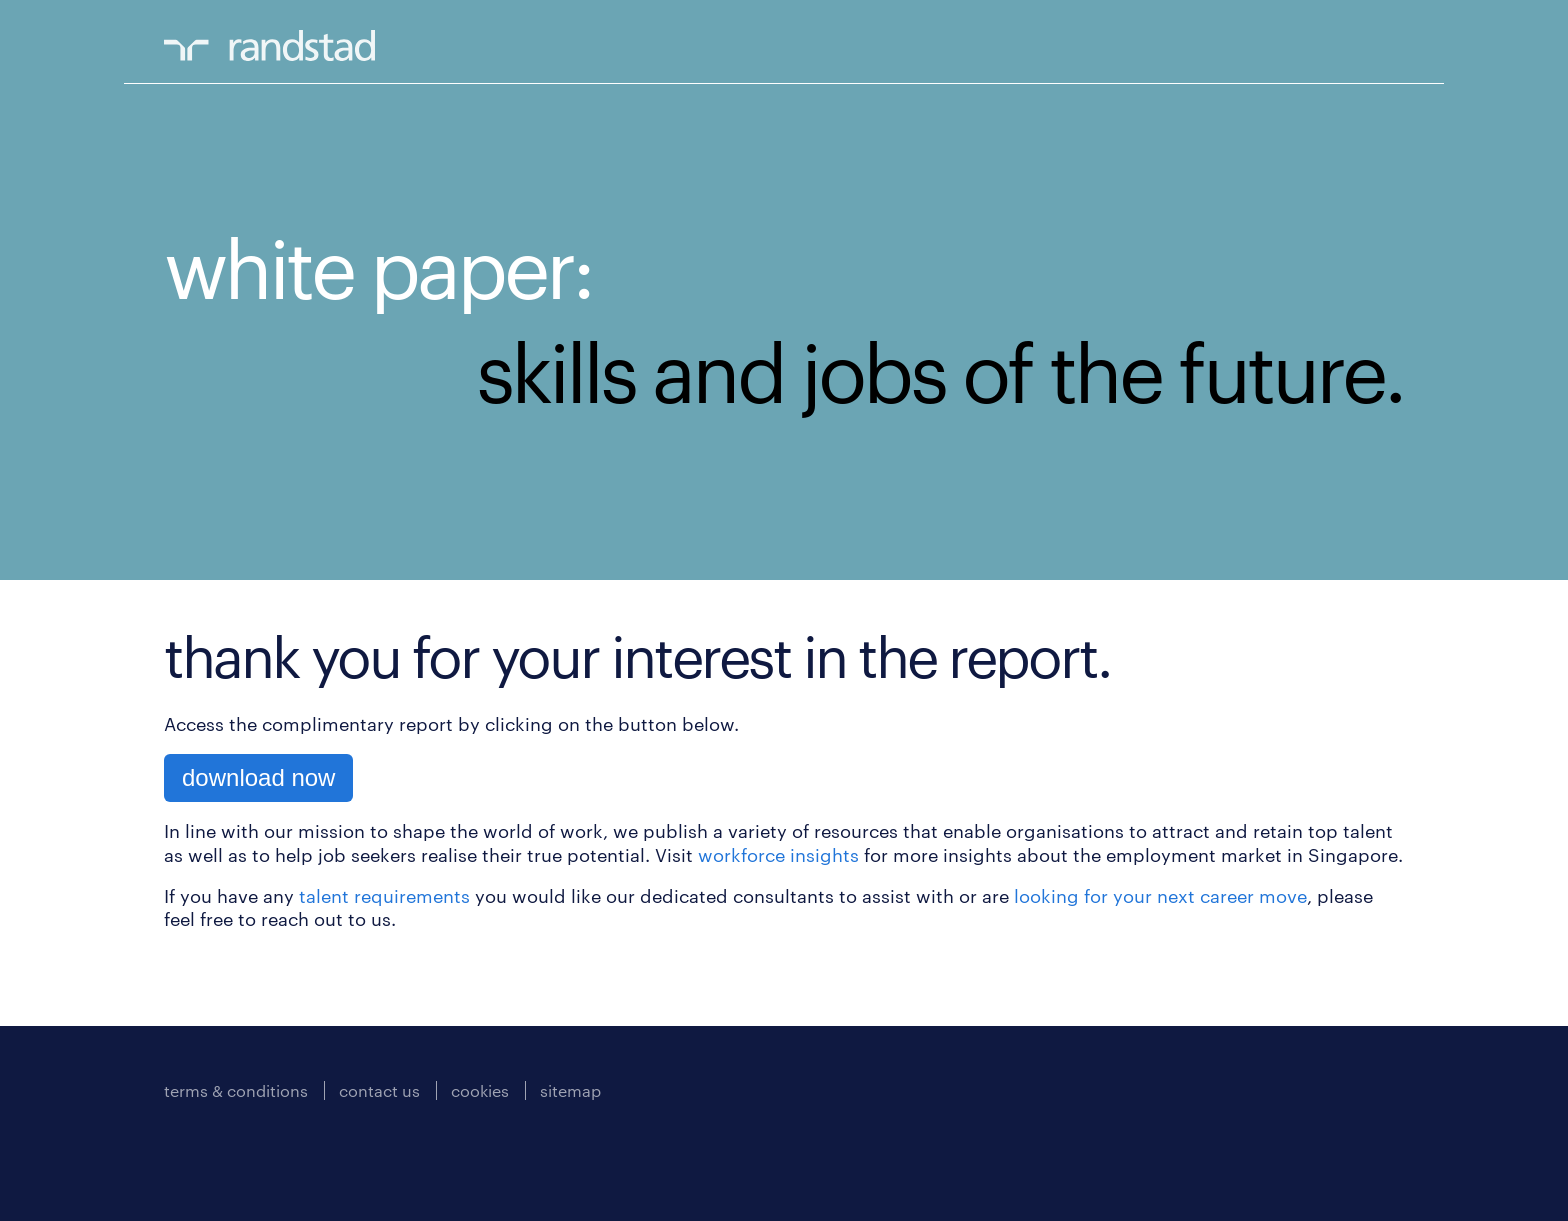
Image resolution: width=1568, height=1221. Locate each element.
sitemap (570, 1090)
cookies (480, 1090)
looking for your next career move (1160, 896)
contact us (379, 1090)
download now (258, 777)
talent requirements (384, 896)
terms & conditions (236, 1090)
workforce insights (778, 855)
